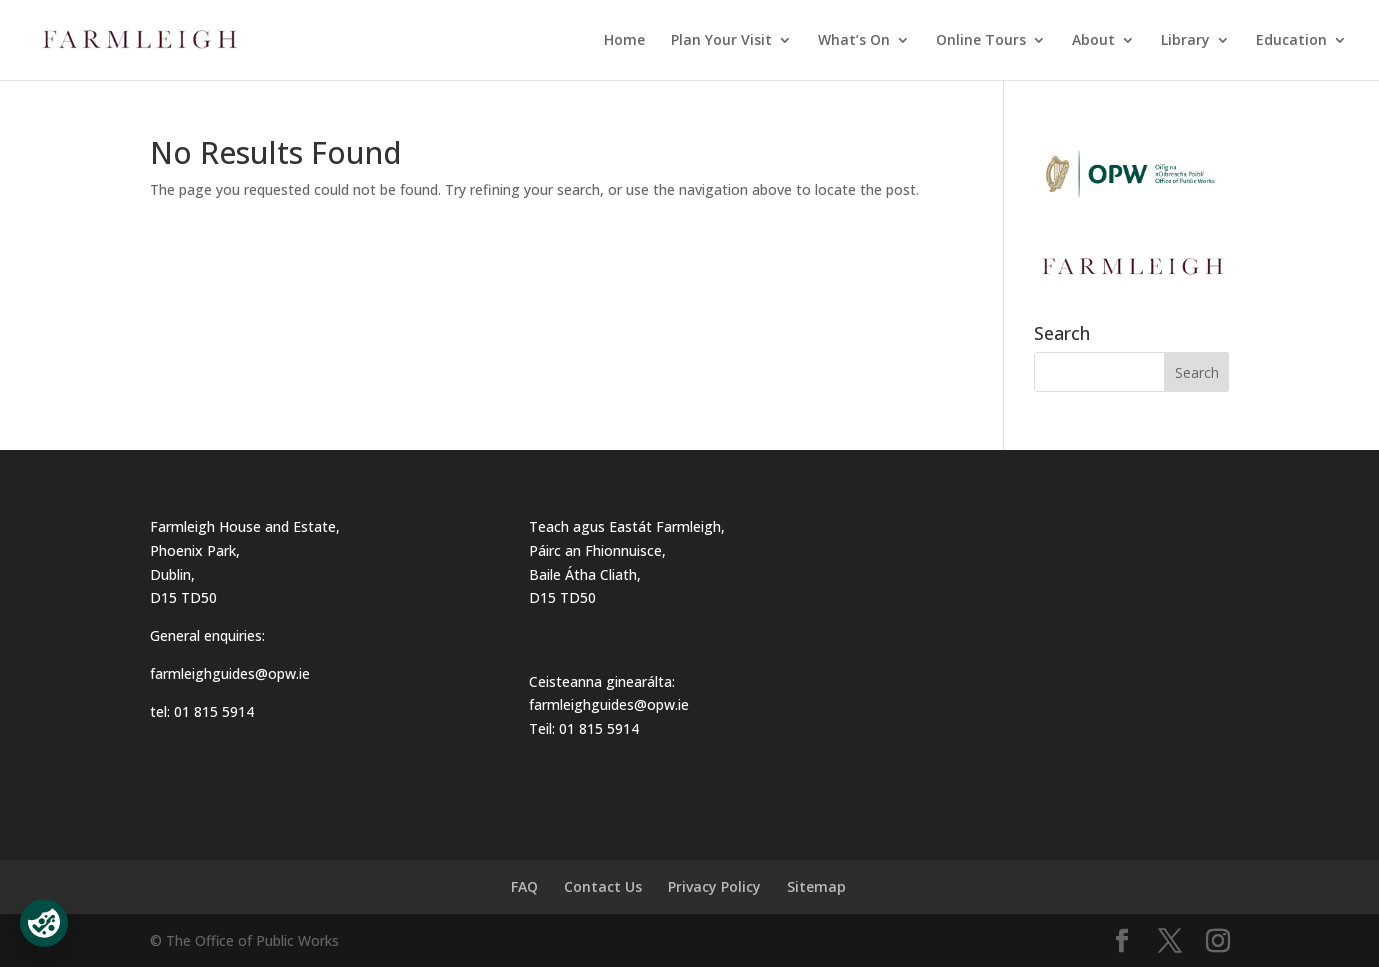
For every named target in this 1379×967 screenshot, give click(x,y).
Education (1291, 41)
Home (624, 41)
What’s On (854, 41)
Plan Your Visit (721, 41)
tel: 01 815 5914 (202, 711)
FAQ (524, 886)
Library (1185, 41)
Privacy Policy (714, 886)
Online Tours (981, 41)
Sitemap (816, 886)
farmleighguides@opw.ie (230, 673)
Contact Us (603, 886)
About (1093, 41)
